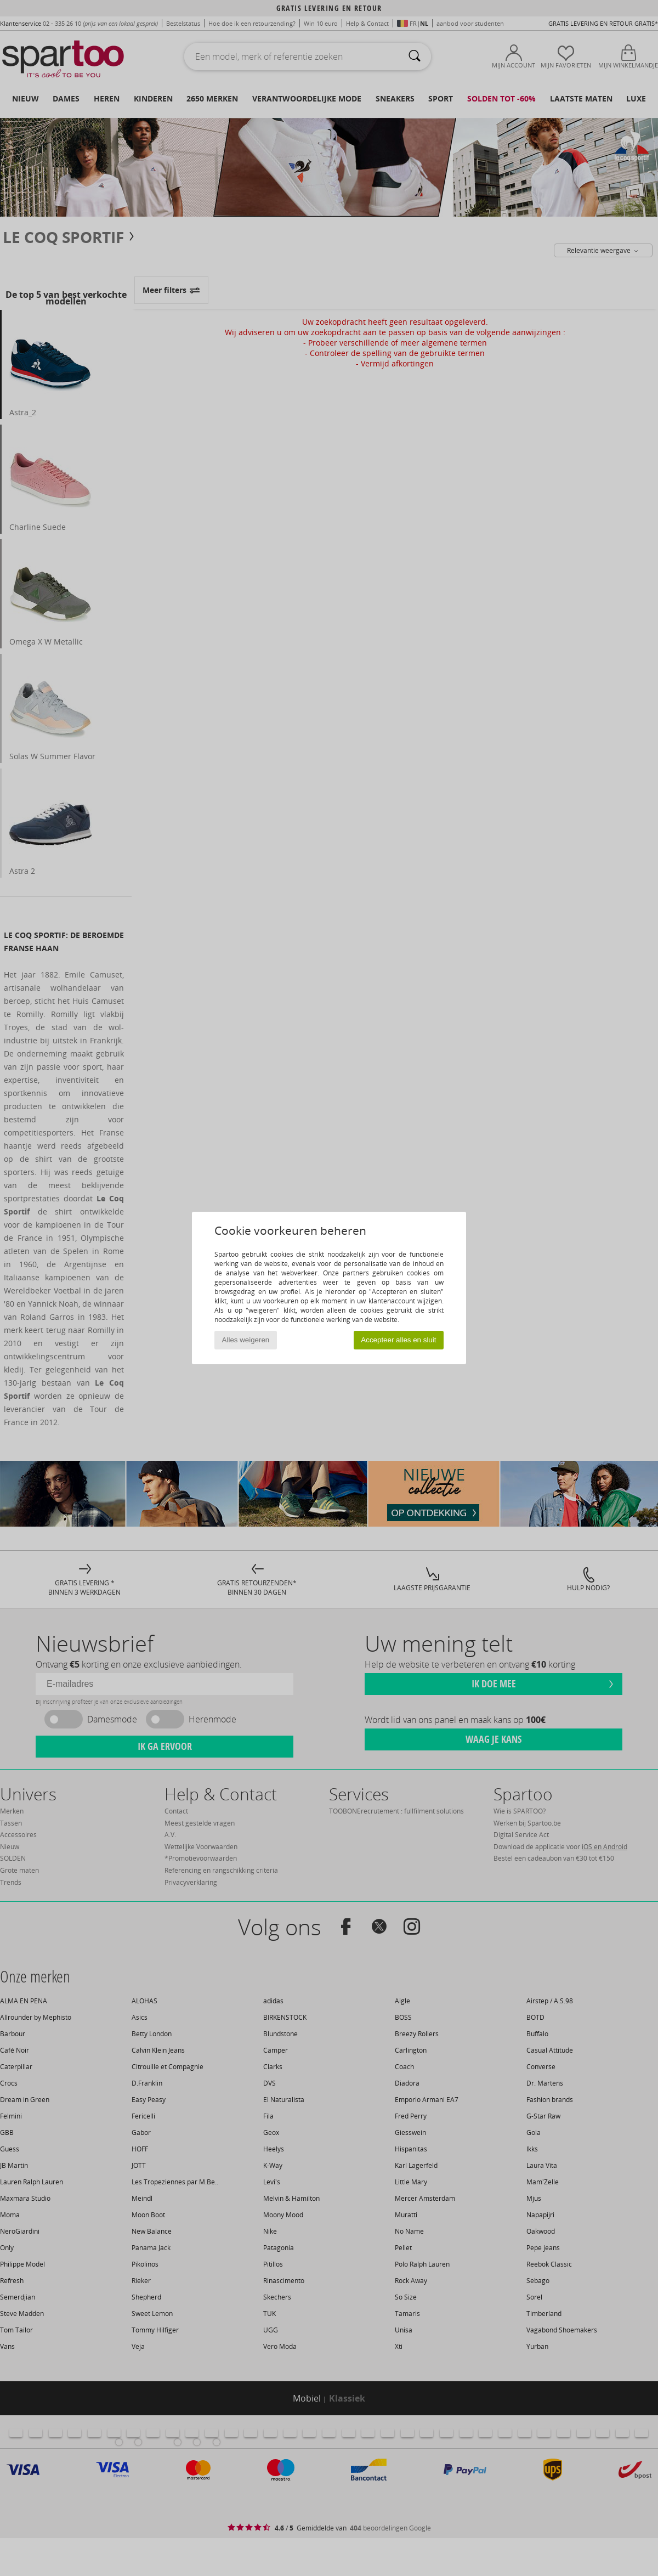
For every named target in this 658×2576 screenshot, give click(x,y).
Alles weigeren (246, 1340)
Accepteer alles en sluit (398, 1340)
